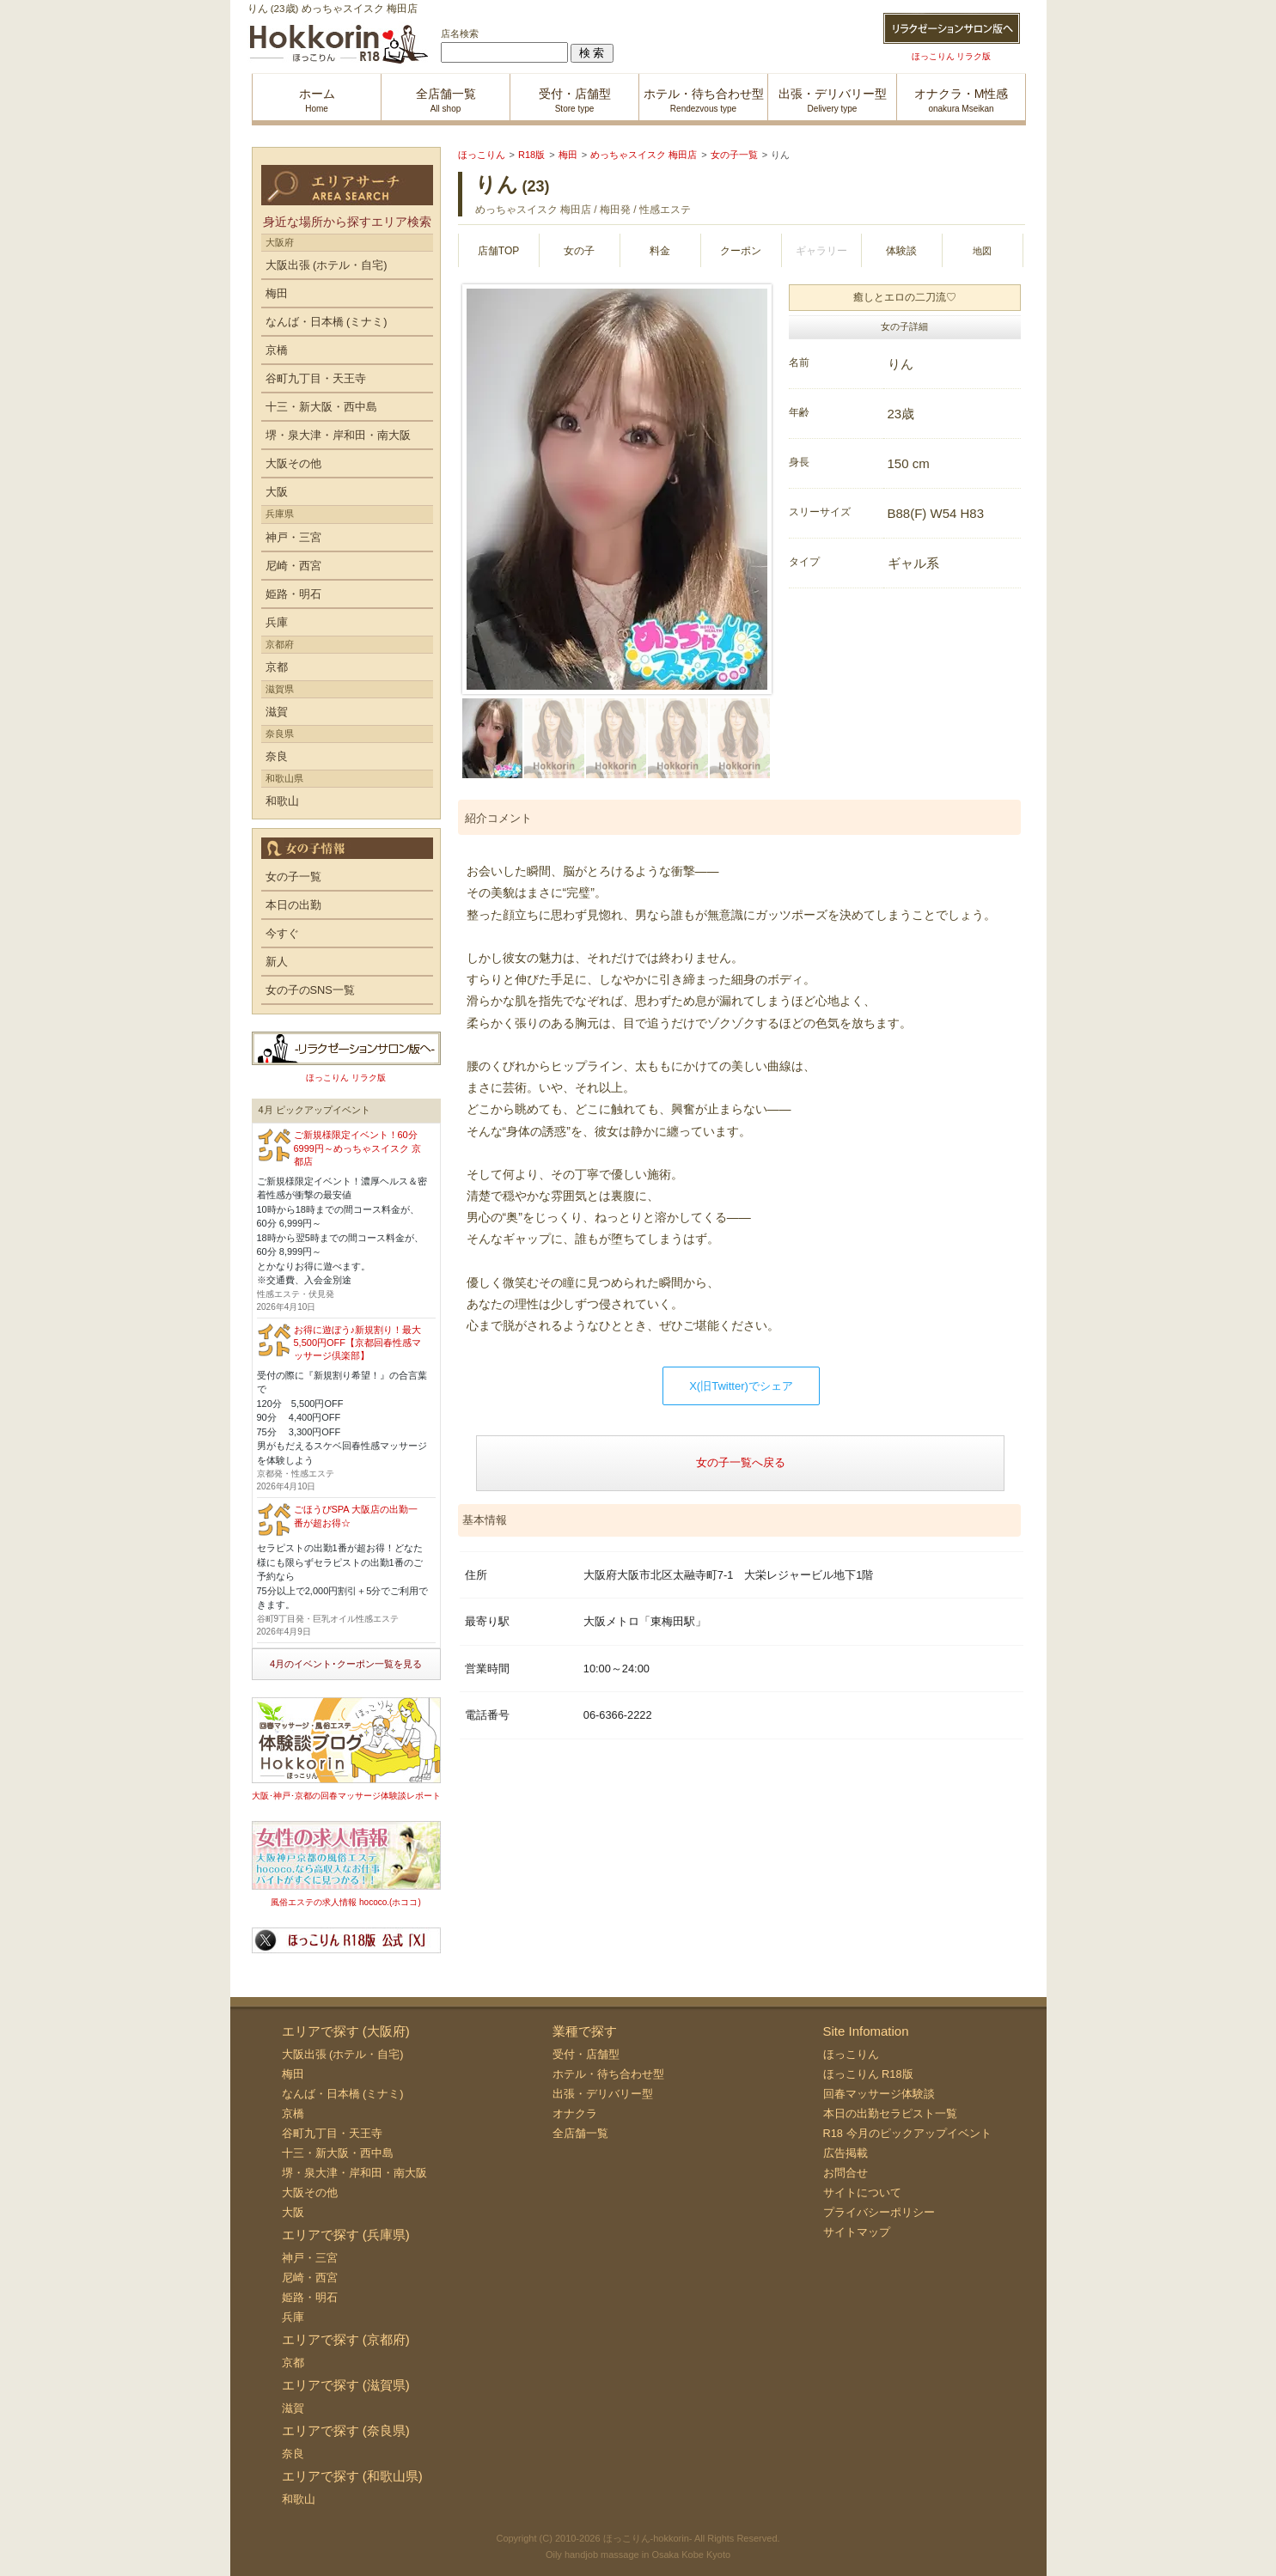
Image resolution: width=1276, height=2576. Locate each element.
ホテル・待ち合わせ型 (608, 2073)
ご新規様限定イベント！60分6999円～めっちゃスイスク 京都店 (358, 1148)
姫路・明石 (293, 594)
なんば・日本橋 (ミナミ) (327, 321)
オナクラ (575, 2113)
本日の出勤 (293, 904)
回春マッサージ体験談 (879, 2093)
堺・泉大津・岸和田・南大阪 (338, 435)
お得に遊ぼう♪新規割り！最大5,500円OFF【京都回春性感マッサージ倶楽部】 (358, 1343)
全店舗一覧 (580, 2133)
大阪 (277, 491)
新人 (277, 961)
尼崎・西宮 (293, 565)
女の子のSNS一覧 (310, 990)
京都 (277, 667)
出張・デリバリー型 (603, 2093)
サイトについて (862, 2192)
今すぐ (282, 933)
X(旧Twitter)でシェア (741, 1385)
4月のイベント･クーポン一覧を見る (346, 1664)
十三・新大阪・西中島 (321, 406)
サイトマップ (856, 2232)
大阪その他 (293, 463)
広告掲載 (845, 2153)
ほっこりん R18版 (868, 2073)
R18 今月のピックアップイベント (907, 2133)
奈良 (277, 756)
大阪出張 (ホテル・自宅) (327, 265)
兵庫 (277, 622)
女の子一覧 (293, 876)
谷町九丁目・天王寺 (316, 378)
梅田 (277, 293)
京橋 (277, 350)
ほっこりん (851, 2054)
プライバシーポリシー (879, 2212)
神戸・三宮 (293, 537)
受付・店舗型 (586, 2054)
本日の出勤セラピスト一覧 (890, 2113)
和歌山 (282, 801)
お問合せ (845, 2172)
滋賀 (277, 711)
